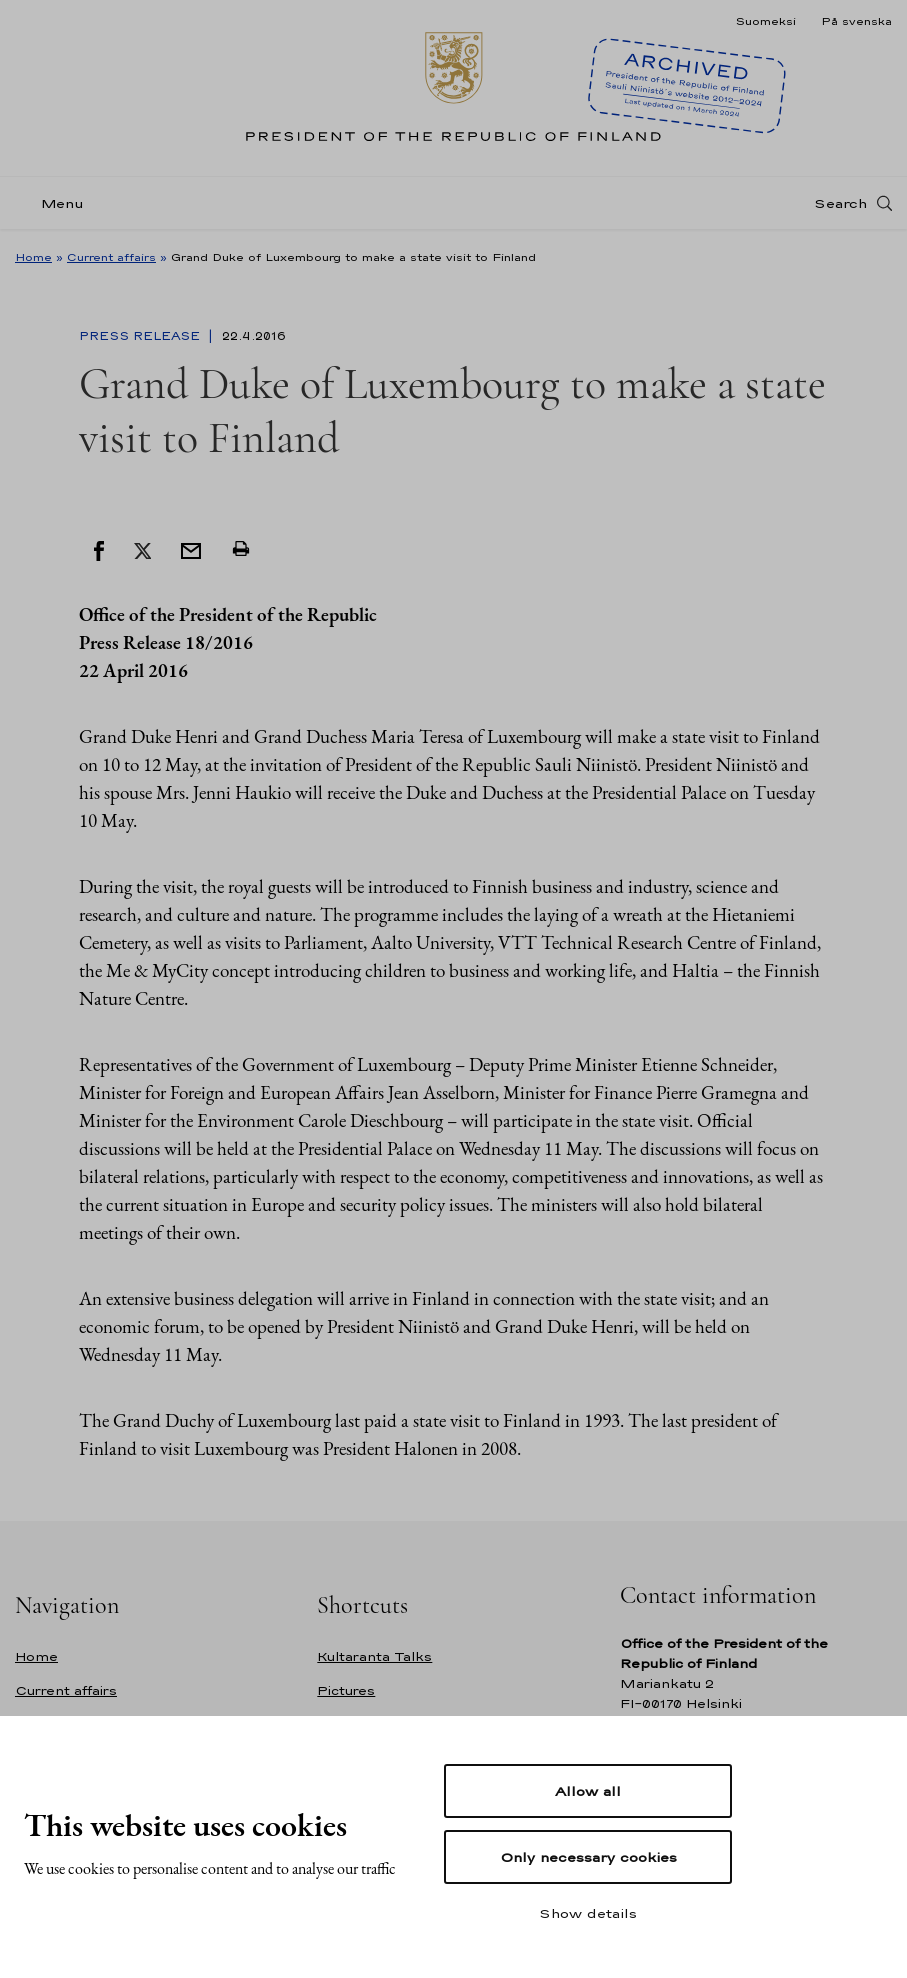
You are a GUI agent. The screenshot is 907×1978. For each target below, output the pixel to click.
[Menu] (55, 203)
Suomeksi (765, 21)
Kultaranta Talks (374, 1656)
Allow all (588, 1791)
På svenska (856, 21)
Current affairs (111, 257)
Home (33, 257)
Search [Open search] (840, 203)
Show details (588, 1913)
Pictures (346, 1690)
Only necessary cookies (588, 1857)
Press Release (141, 336)
